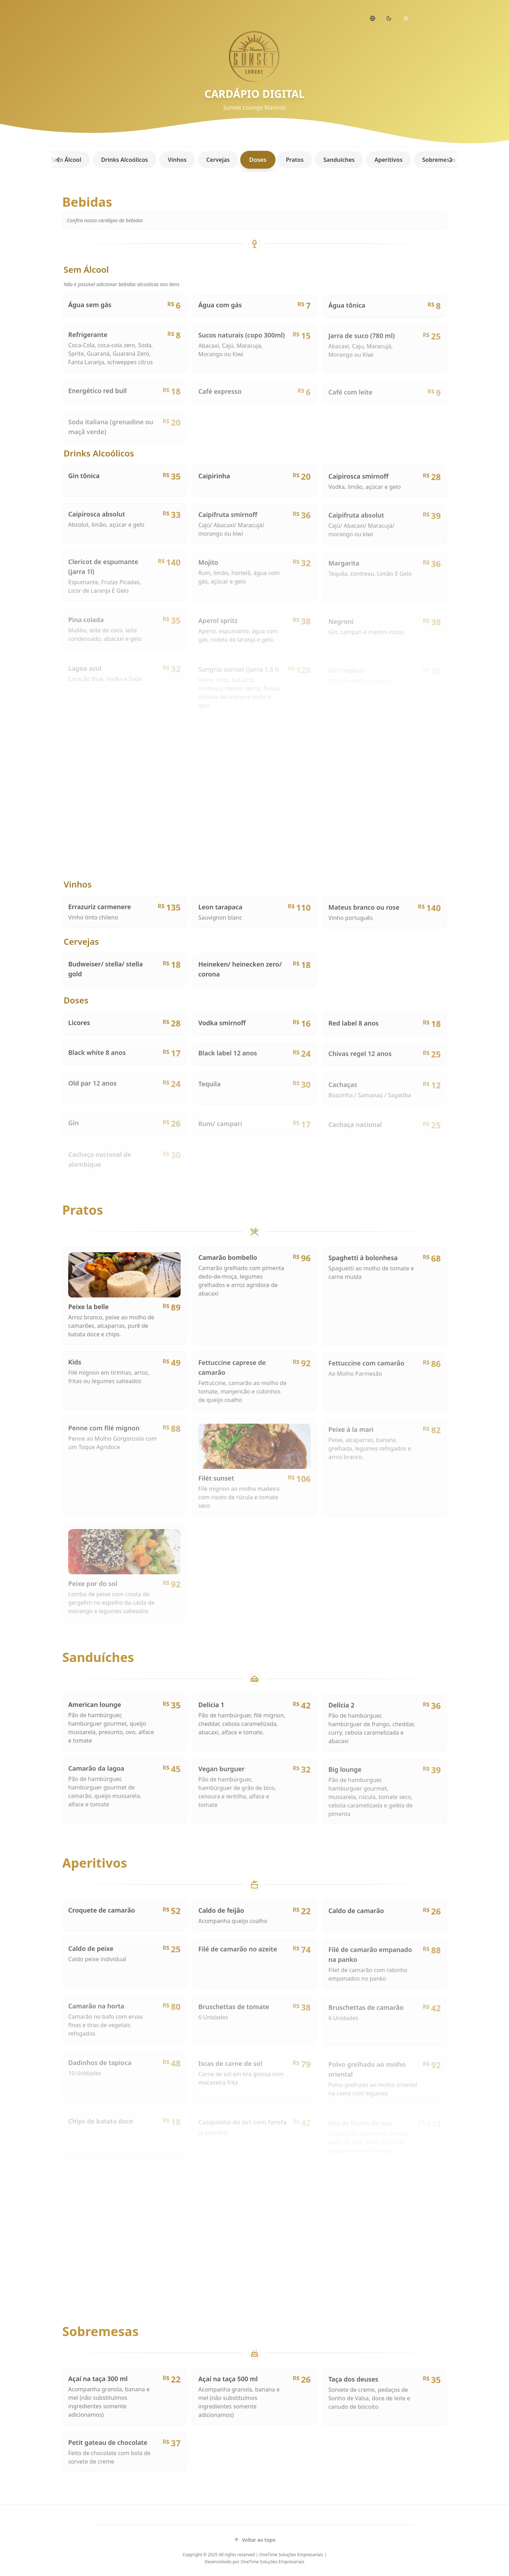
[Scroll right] (451, 160)
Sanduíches (336, 160)
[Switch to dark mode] (389, 18)
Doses (254, 160)
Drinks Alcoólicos (121, 160)
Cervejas (215, 160)
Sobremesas (436, 160)
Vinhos (174, 160)
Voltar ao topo (255, 2539)
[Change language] (372, 18)
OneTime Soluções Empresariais (272, 2562)
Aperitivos (385, 160)
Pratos (291, 160)
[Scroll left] (58, 160)
